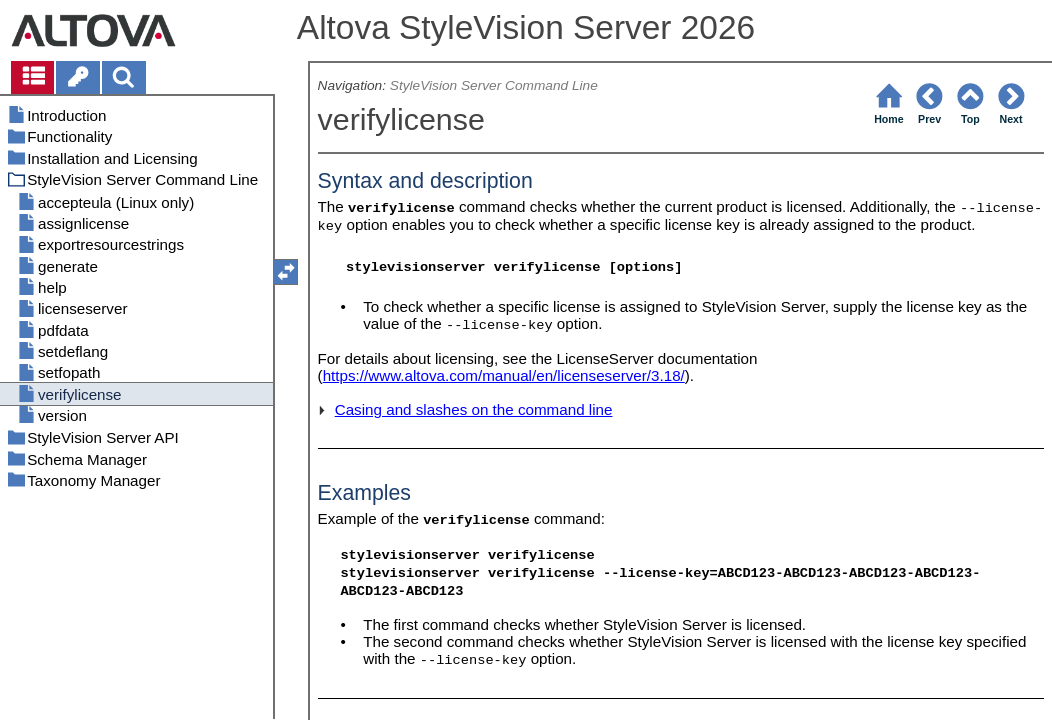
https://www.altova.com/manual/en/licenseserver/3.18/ (504, 375)
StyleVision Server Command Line (494, 85)
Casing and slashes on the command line (474, 409)
